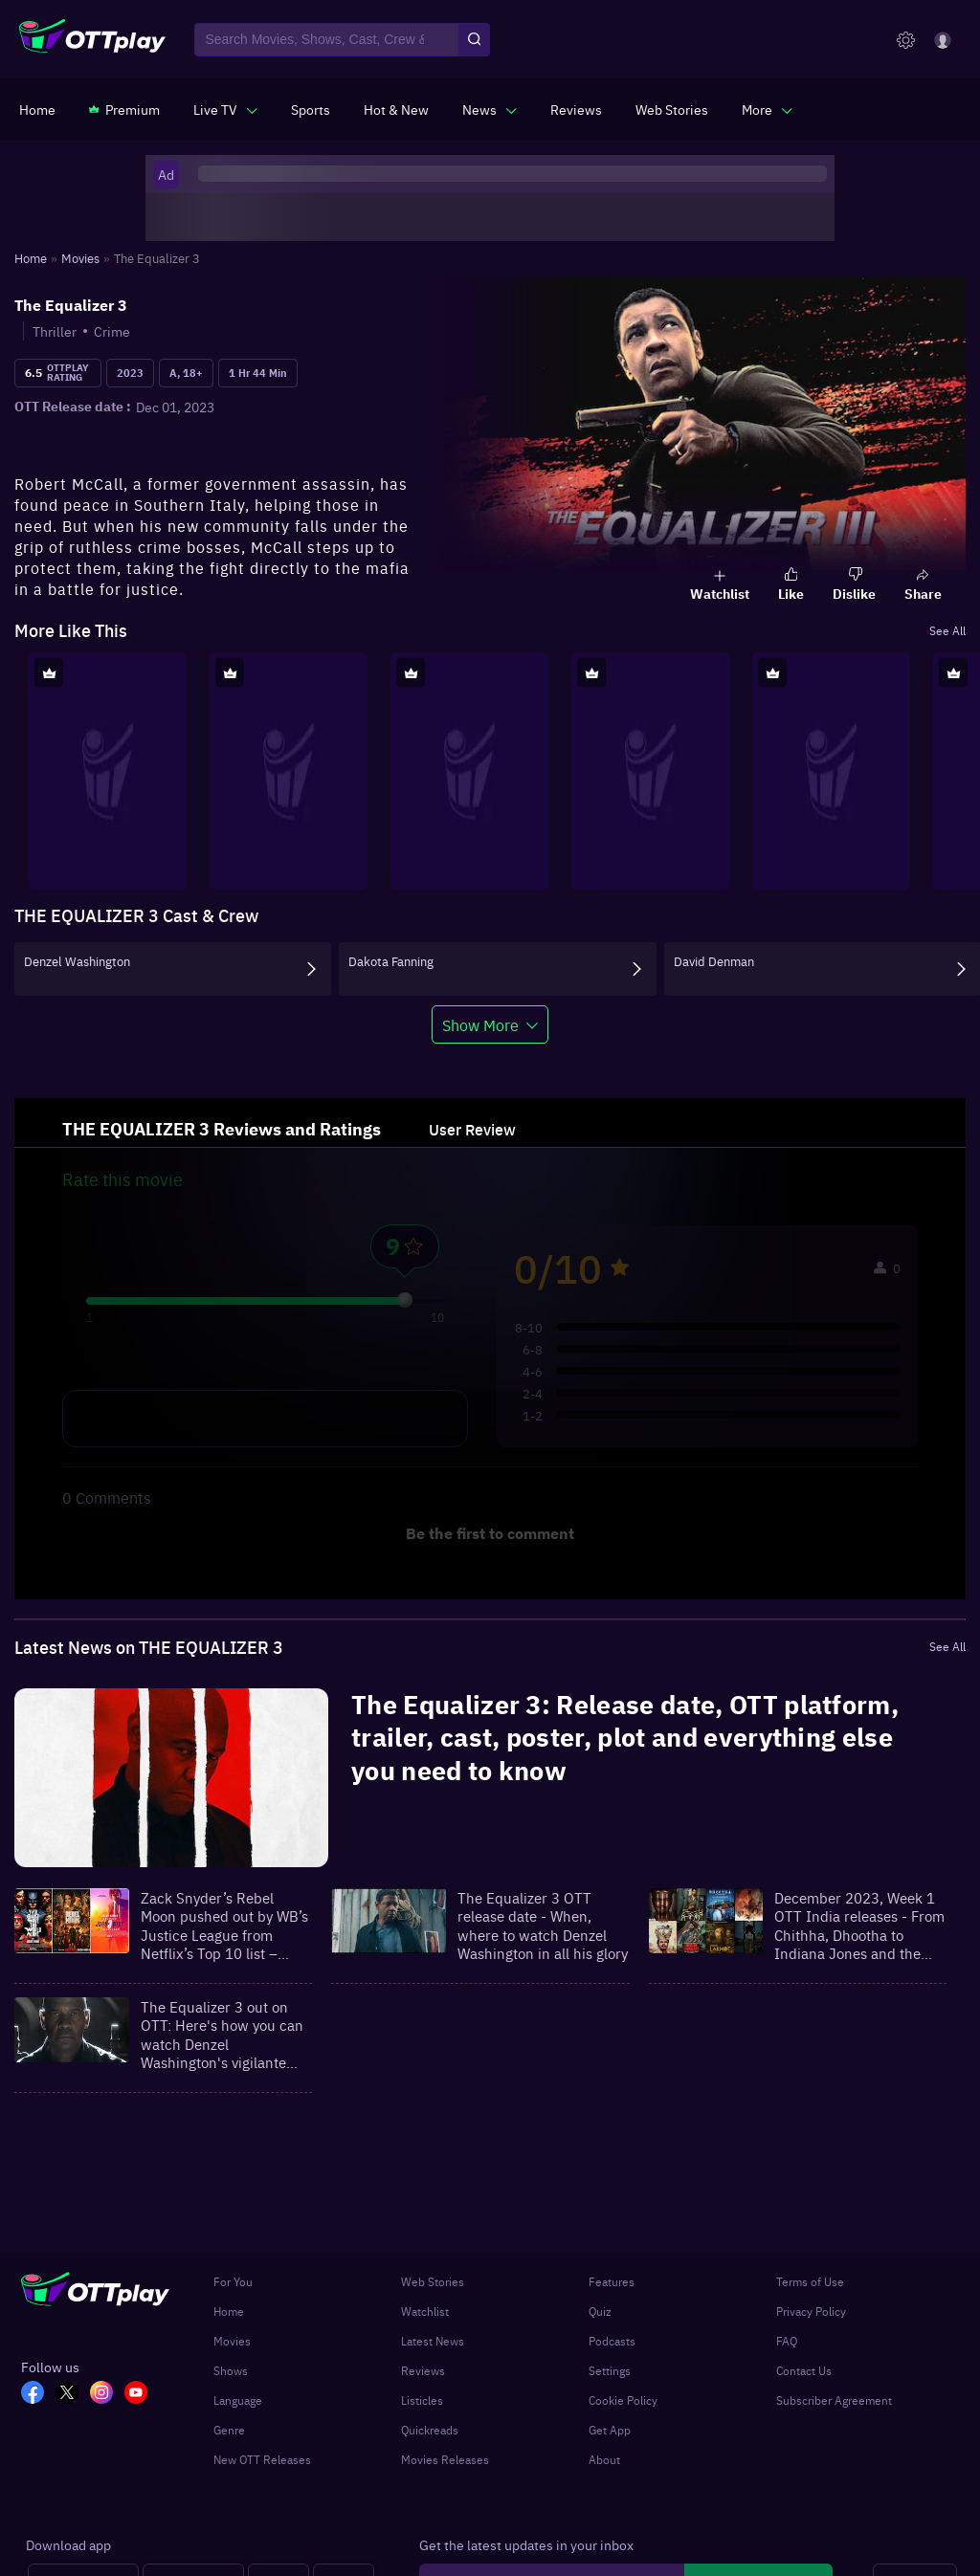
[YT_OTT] (141, 2394)
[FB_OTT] (38, 2394)
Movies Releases (445, 2459)
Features (612, 2281)
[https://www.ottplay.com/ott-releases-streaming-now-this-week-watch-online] (396, 109)
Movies (232, 2340)
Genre (229, 2429)
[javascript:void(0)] (225, 109)
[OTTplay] (92, 40)
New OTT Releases (262, 2459)
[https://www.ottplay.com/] (37, 109)
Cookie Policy (623, 2400)
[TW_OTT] (73, 2394)
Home (228, 2311)
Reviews (423, 2370)
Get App (610, 2429)
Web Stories (432, 2281)
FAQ (786, 2340)
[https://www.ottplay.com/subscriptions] (124, 109)
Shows (230, 2370)
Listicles (422, 2400)
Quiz (600, 2311)
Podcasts (612, 2340)
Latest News (432, 2340)
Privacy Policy (811, 2311)
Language (237, 2400)
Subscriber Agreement (834, 2400)
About (604, 2459)
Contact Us (804, 2370)
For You (233, 2281)
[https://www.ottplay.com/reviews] (576, 109)
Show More (480, 1024)
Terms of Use (810, 2281)
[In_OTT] (107, 2394)
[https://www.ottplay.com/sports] (310, 109)
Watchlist (425, 2311)
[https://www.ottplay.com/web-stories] (671, 109)
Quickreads (429, 2429)
